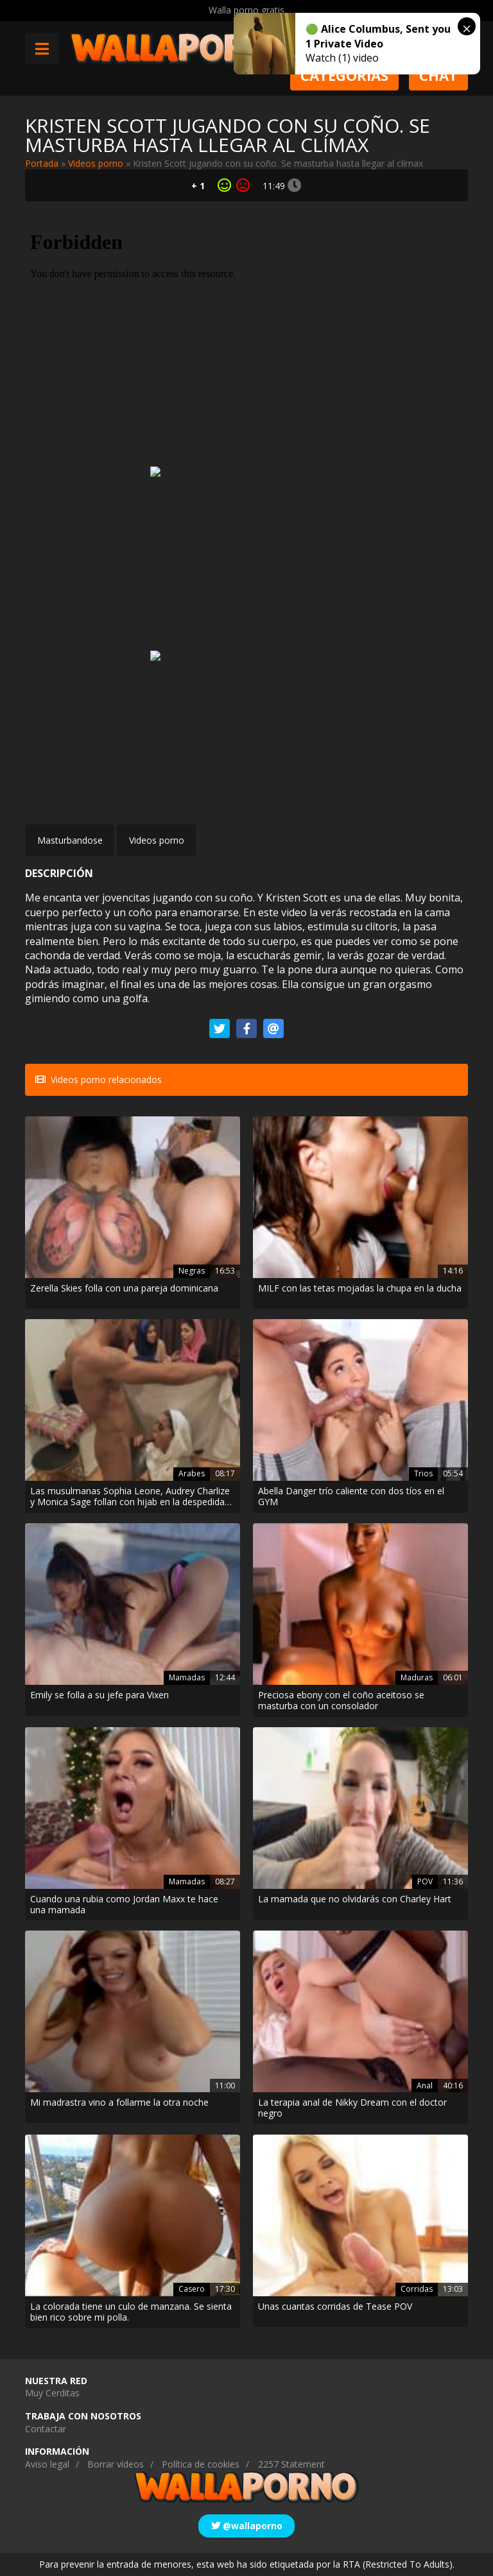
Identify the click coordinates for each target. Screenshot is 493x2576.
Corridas (417, 2288)
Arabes (191, 1473)
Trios (423, 1473)
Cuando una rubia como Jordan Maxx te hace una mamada (124, 1905)
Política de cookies (200, 2464)
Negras (191, 1270)
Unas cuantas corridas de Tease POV (335, 2306)
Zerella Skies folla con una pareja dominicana (124, 1288)
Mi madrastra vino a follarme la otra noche (119, 2102)
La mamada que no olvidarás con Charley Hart (354, 1899)
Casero (191, 2288)
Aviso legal (47, 2464)
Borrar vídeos (115, 2464)
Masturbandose (70, 840)
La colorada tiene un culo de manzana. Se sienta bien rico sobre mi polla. (131, 2312)
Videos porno (95, 163)
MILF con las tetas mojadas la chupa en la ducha (360, 1288)
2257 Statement (291, 2464)
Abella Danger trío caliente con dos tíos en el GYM (351, 1497)
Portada (41, 163)
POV (425, 1881)
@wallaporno (246, 2526)
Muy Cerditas (52, 2393)
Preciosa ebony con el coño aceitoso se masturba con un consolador (341, 1701)
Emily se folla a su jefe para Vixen (99, 1695)
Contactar (45, 2429)
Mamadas (187, 1677)
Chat (438, 75)
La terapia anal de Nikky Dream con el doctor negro (352, 2108)
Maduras (417, 1677)
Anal (425, 2085)
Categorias (344, 75)
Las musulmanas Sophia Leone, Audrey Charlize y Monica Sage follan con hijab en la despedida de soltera (130, 1497)
